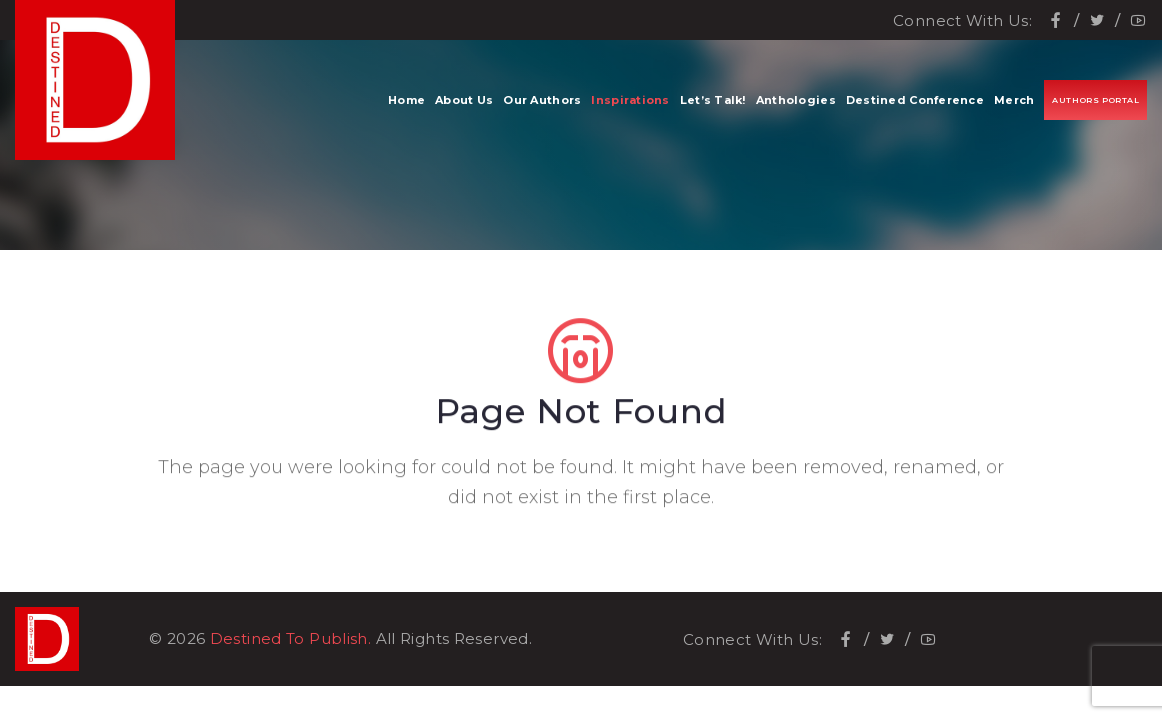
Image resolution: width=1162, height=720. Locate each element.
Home (406, 100)
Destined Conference (915, 100)
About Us (464, 100)
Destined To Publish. (291, 638)
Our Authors (542, 100)
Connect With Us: (962, 20)
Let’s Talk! (713, 100)
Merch (1014, 100)
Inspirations (630, 100)
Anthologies (796, 100)
